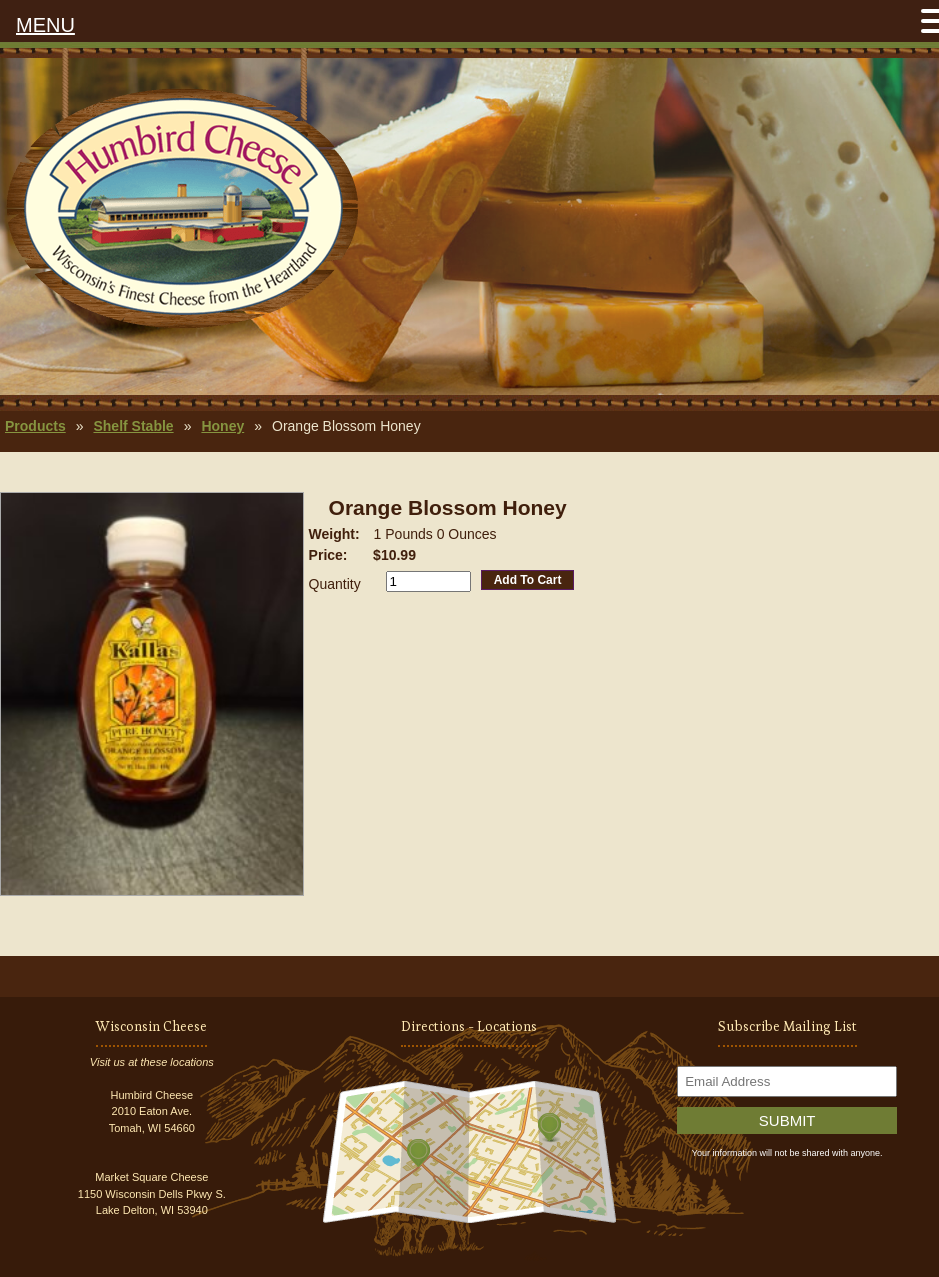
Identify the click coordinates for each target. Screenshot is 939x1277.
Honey (222, 426)
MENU (45, 25)
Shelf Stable (133, 426)
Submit (787, 1120)
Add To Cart (528, 580)
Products (35, 426)
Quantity (335, 584)
